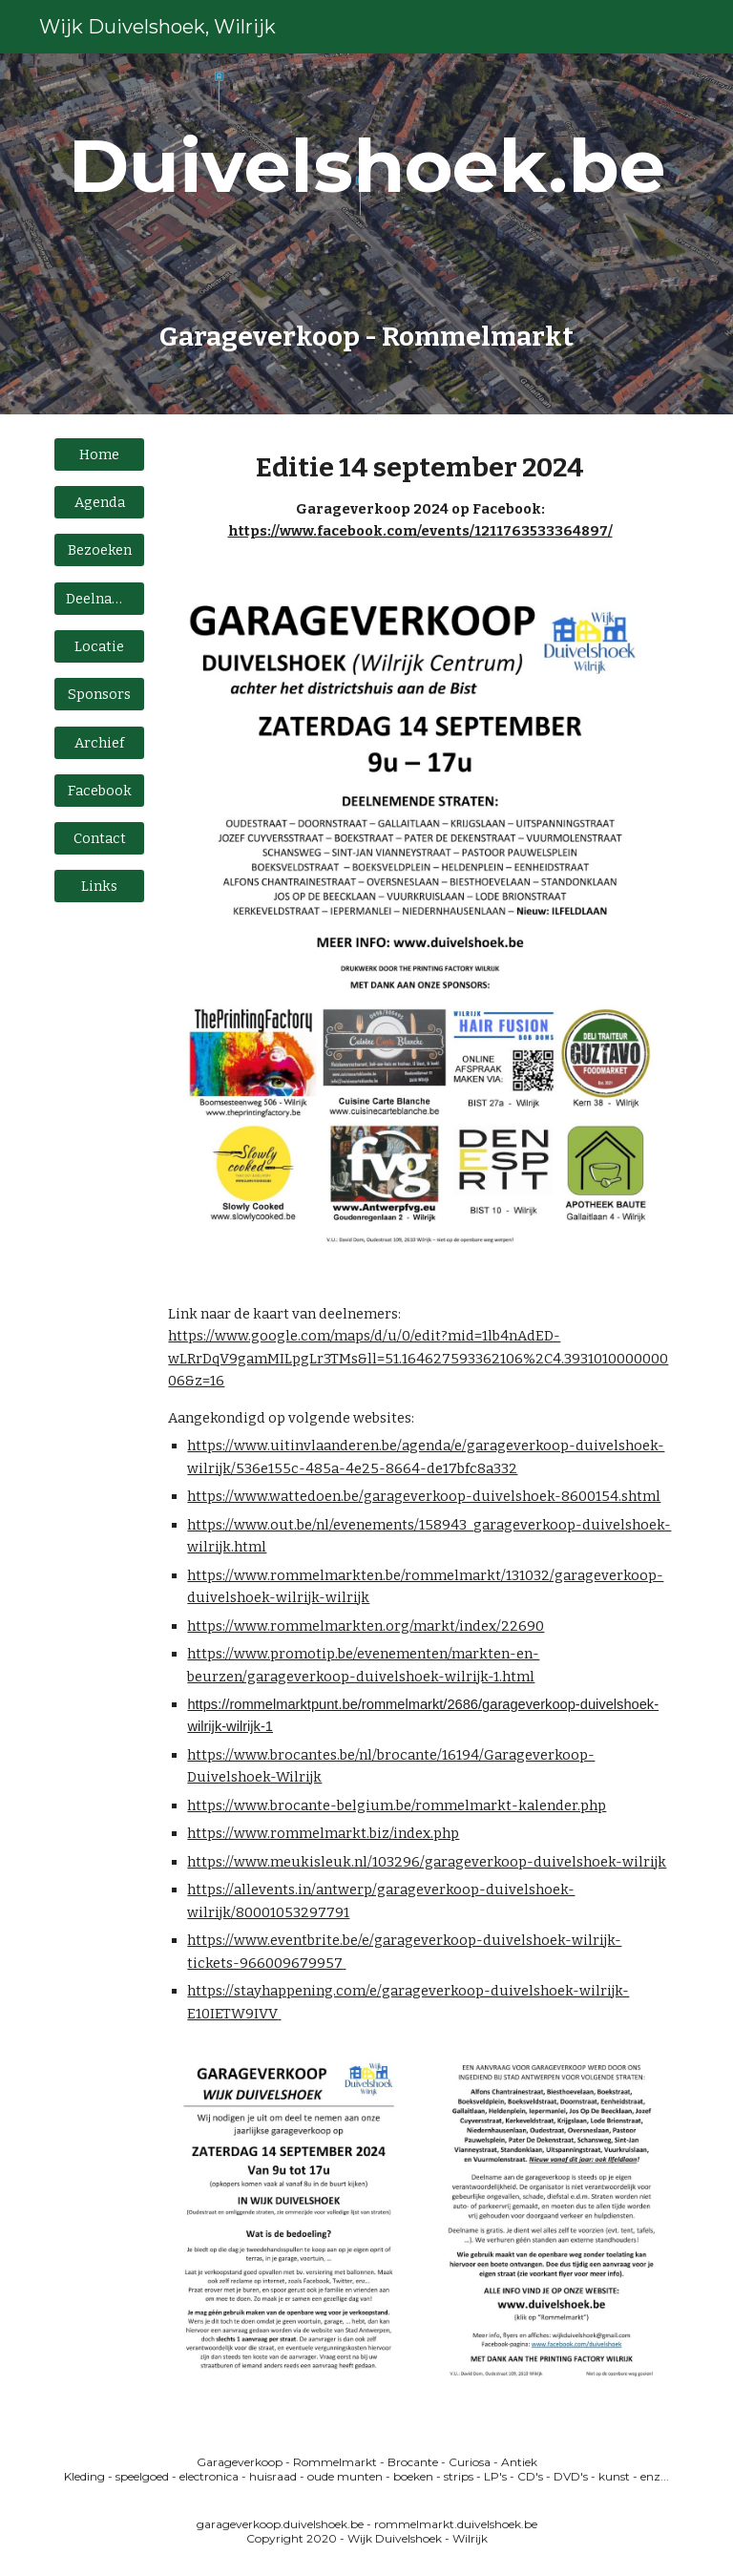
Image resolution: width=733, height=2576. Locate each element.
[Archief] (98, 742)
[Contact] (98, 838)
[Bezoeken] (98, 550)
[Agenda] (98, 502)
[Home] (98, 454)
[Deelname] (98, 598)
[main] (366, 234)
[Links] (98, 886)
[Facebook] (98, 790)
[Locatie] (98, 645)
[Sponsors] (98, 694)
